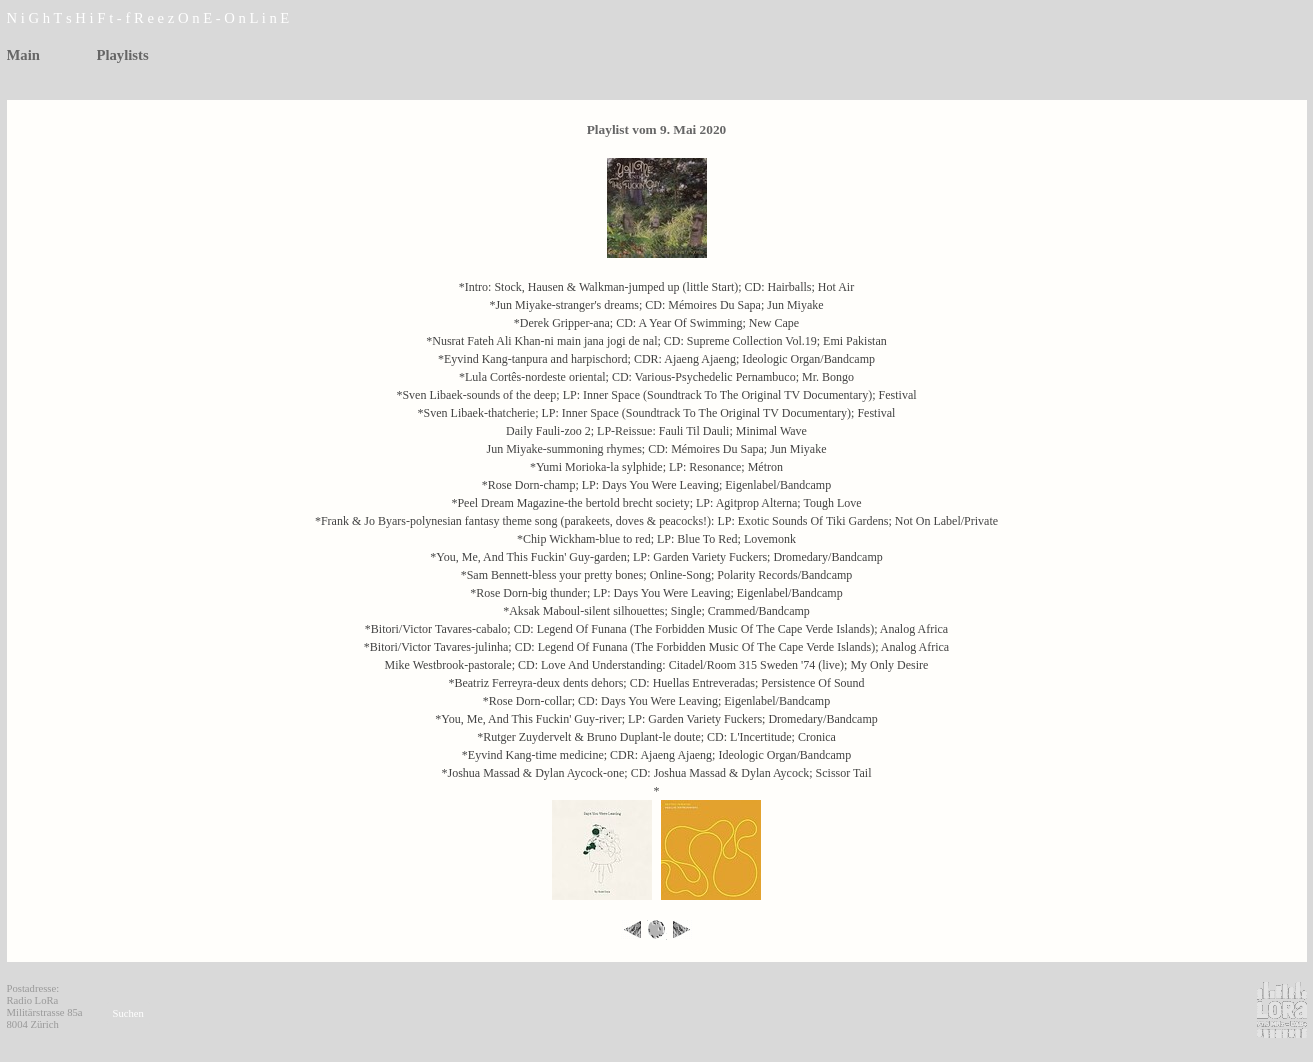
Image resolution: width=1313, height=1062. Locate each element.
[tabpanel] (187, 18)
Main (23, 55)
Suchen (128, 1013)
